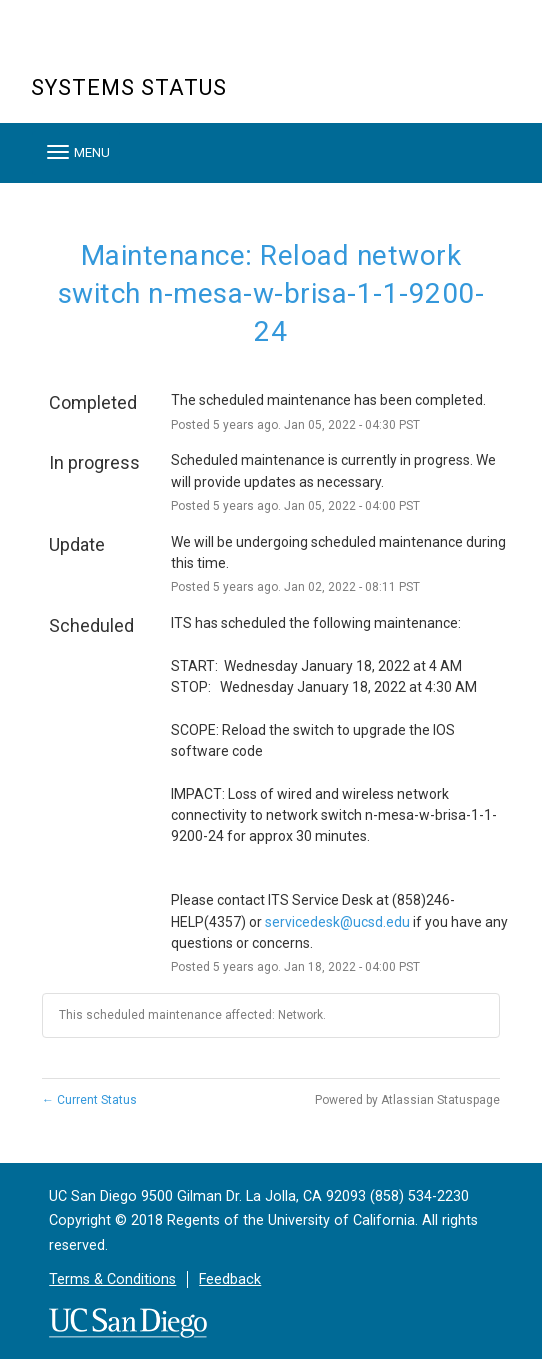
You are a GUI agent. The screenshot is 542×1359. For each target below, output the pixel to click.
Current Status (89, 1100)
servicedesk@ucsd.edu (337, 922)
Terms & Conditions (112, 1279)
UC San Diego (145, 48)
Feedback (230, 1279)
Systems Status (129, 87)
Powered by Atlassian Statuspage (407, 1100)
